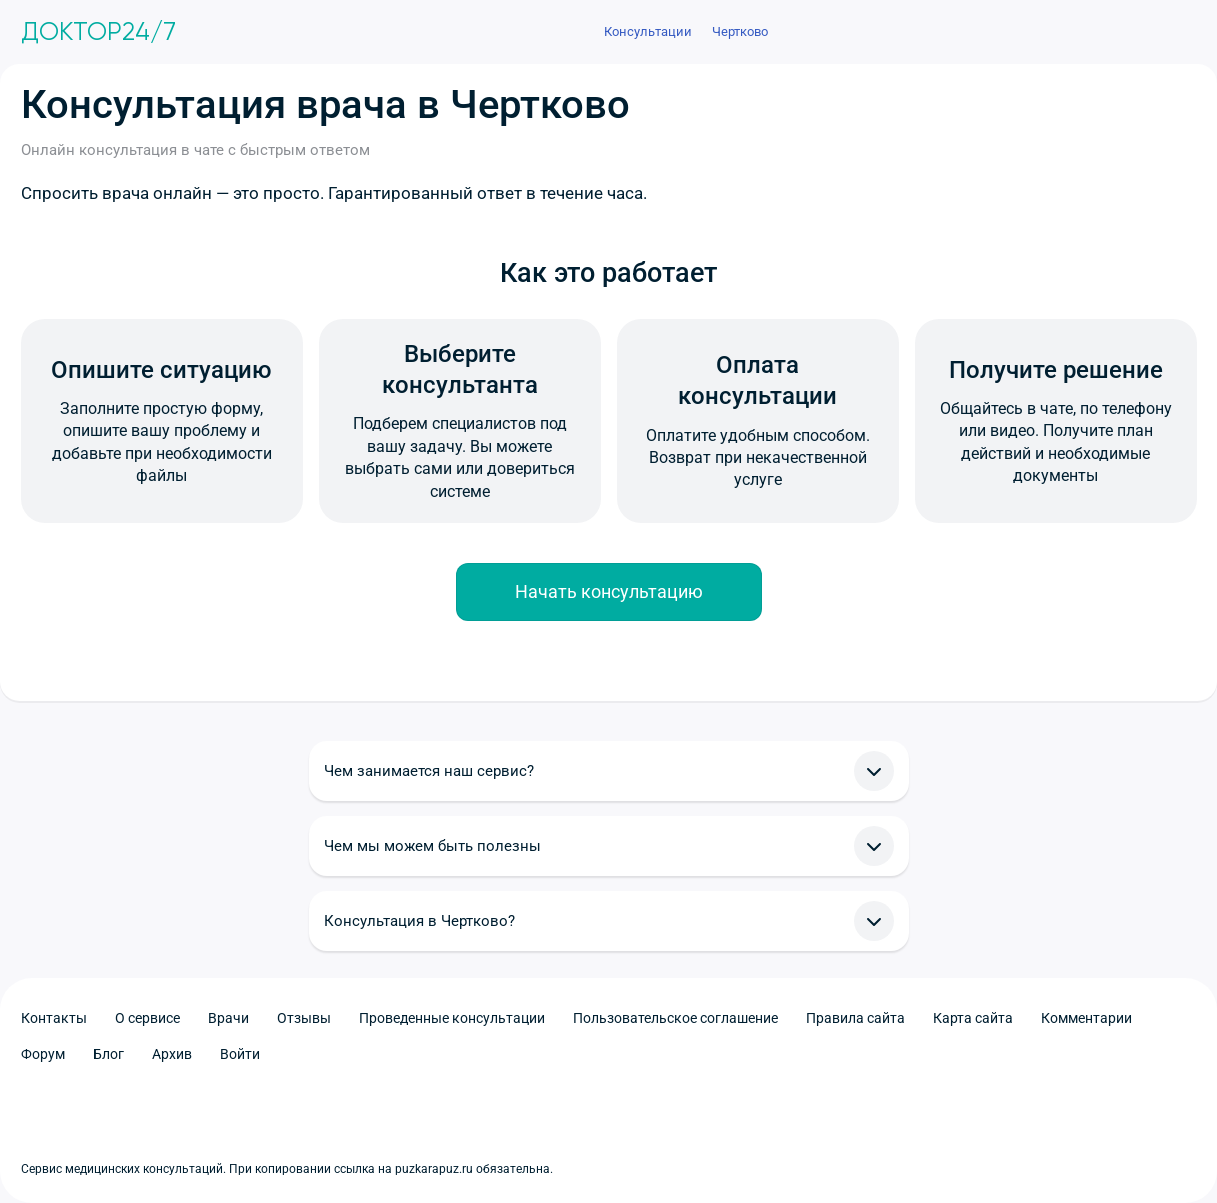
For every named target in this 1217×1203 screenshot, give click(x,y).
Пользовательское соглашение (675, 1018)
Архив (172, 1054)
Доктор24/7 (98, 32)
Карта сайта (973, 1018)
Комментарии (1086, 1018)
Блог (108, 1054)
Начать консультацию (609, 591)
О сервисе (147, 1018)
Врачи (228, 1018)
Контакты (54, 1018)
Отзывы (304, 1018)
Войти (240, 1054)
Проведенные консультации (452, 1018)
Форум (43, 1054)
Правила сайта (855, 1018)
